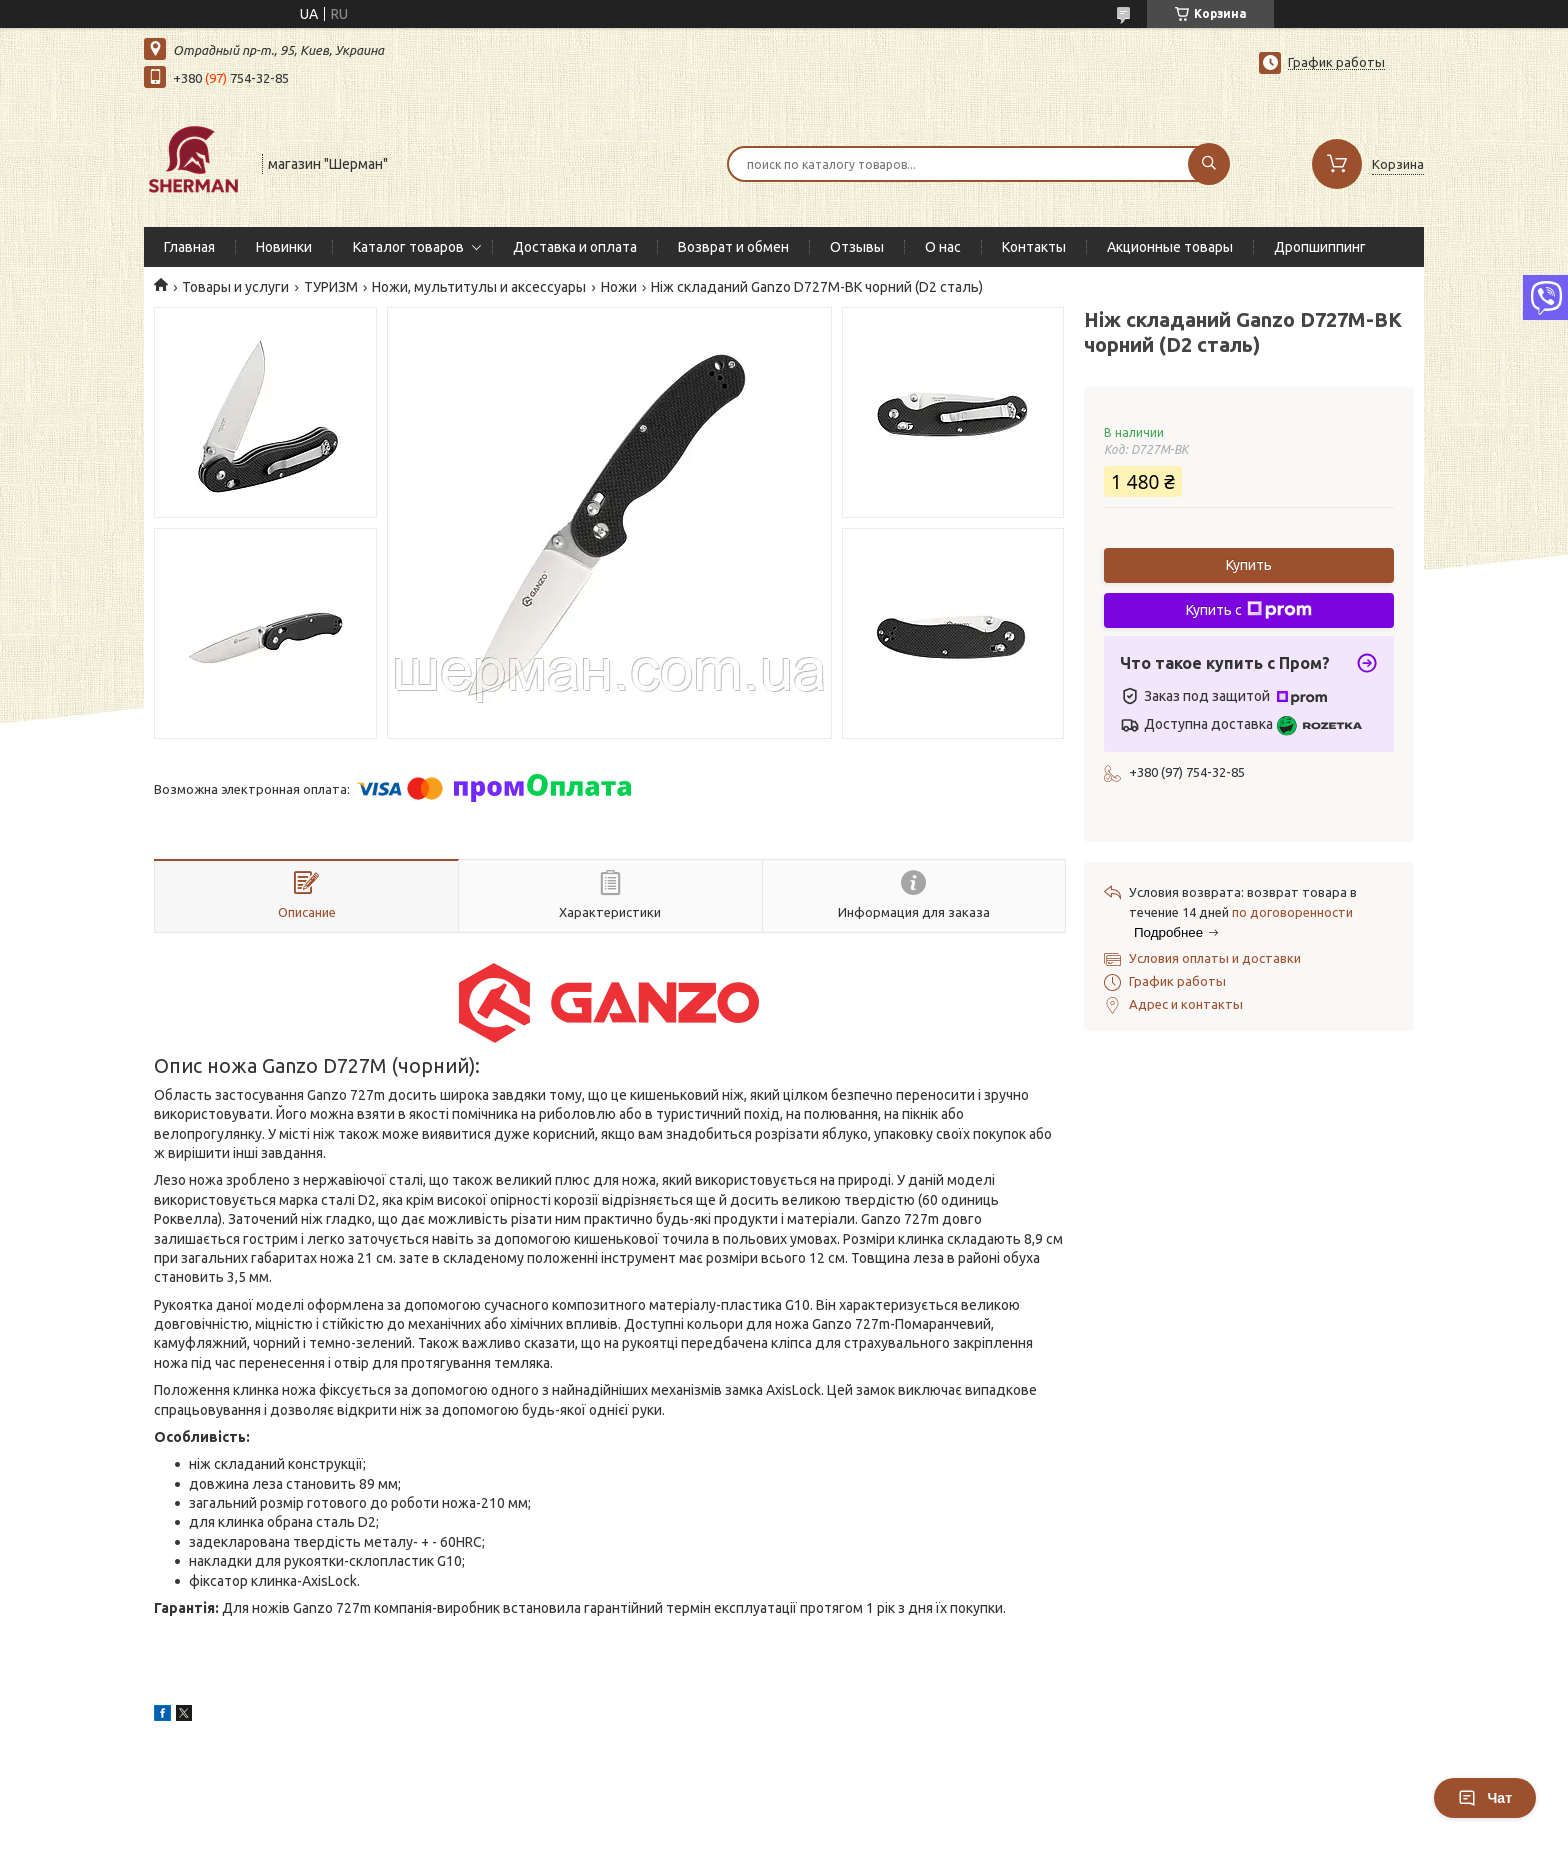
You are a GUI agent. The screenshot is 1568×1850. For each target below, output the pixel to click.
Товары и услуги (235, 287)
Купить (1249, 565)
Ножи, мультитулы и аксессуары (479, 287)
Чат (1485, 1798)
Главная (189, 247)
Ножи (619, 287)
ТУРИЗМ (331, 287)
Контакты (1034, 247)
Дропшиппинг (1320, 247)
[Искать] (1209, 164)
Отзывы (857, 247)
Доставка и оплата (575, 247)
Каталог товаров (408, 247)
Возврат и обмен (733, 247)
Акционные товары (1170, 247)
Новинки (284, 247)
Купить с (1249, 610)
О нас (943, 247)
